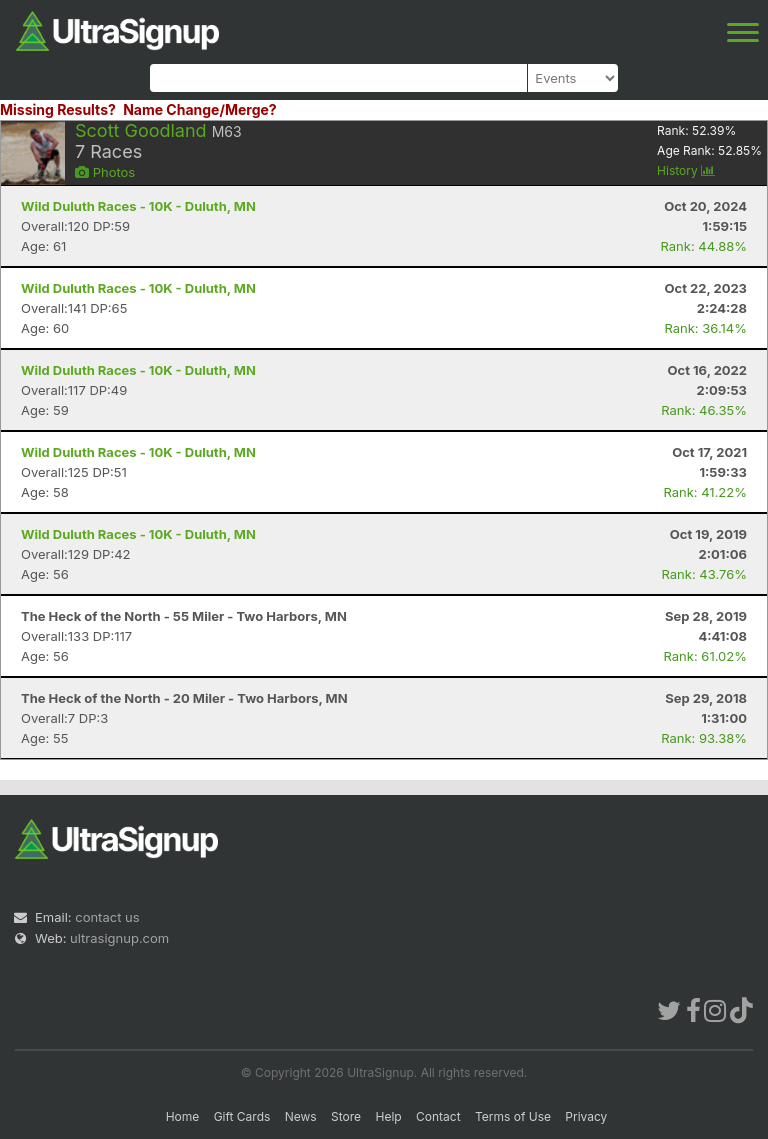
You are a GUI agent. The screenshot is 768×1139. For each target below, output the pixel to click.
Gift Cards (242, 1116)
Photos (105, 172)
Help (388, 1116)
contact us (107, 917)
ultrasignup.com (119, 938)
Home (183, 1116)
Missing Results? (58, 109)
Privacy (586, 1116)
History (686, 170)
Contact (438, 1116)
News (301, 1116)
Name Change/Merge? (200, 109)
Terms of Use (513, 1116)
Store (346, 1116)
